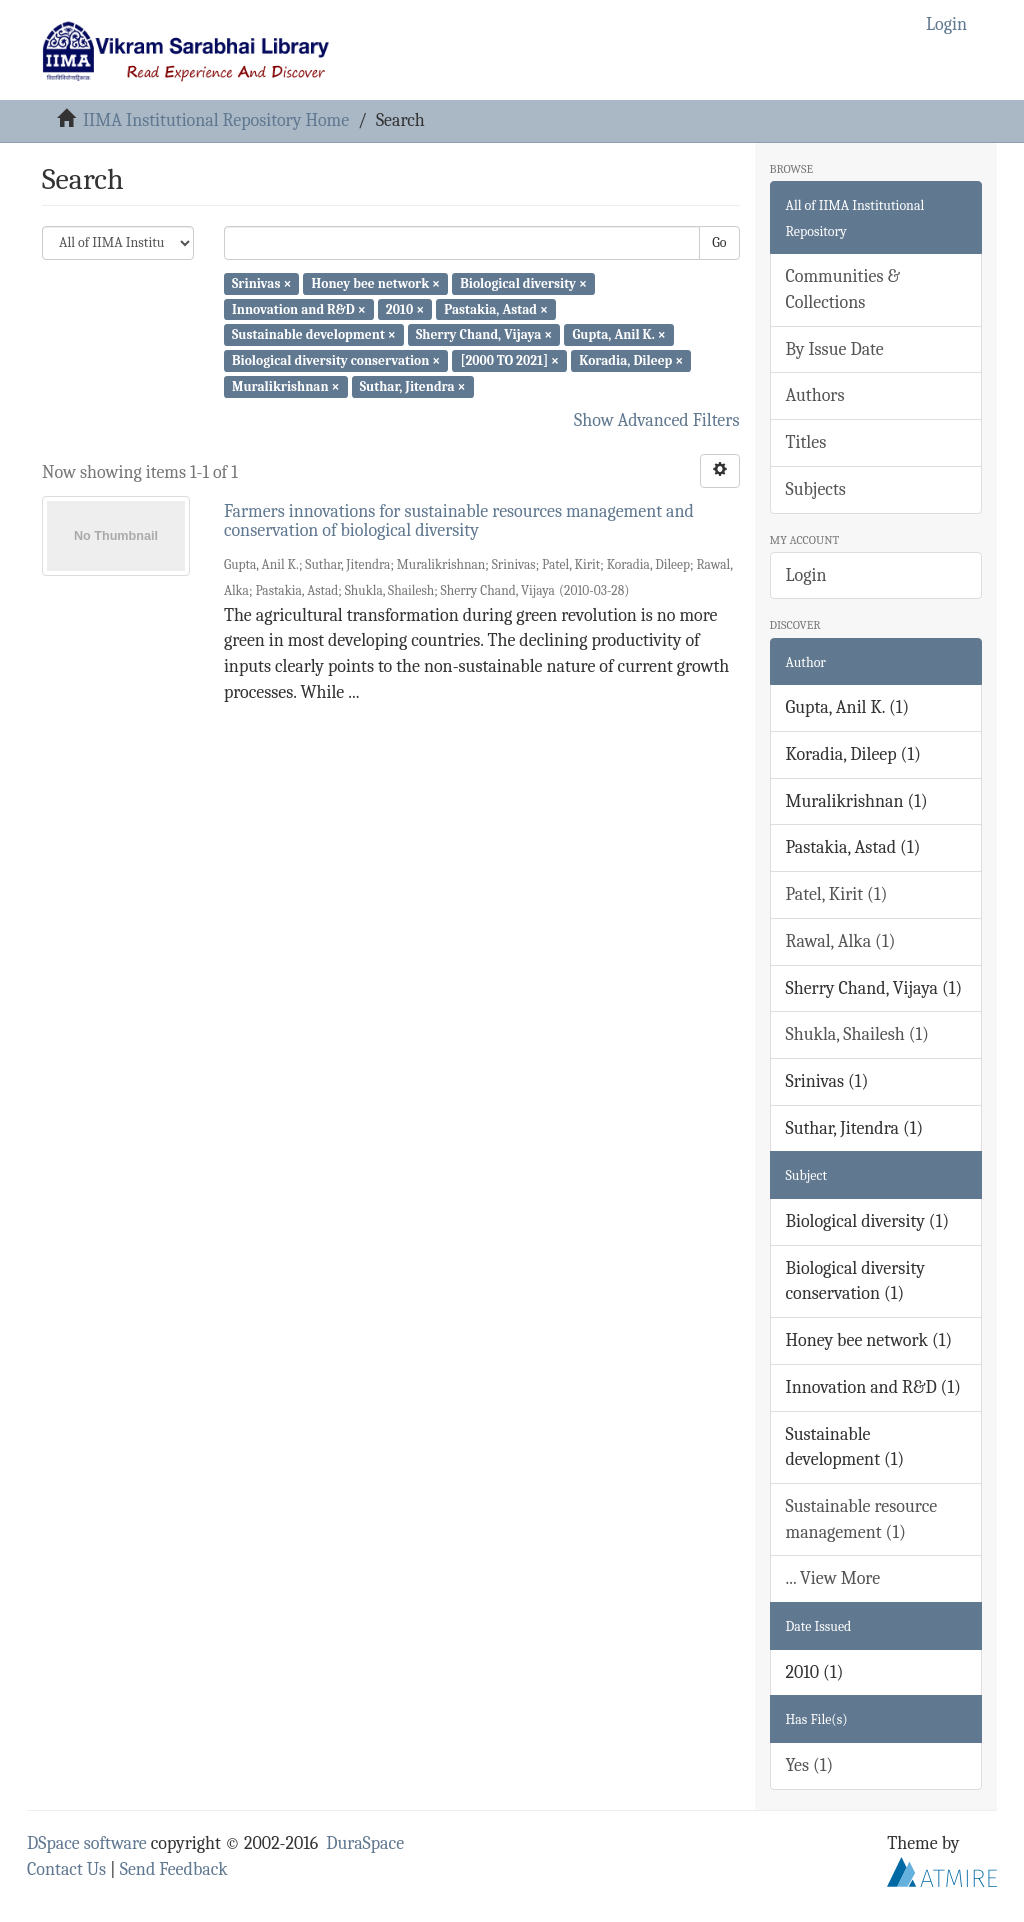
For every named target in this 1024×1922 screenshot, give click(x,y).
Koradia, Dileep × (631, 360)
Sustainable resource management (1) (862, 1519)
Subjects (816, 489)
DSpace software (87, 1843)
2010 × (405, 308)
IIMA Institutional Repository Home (216, 120)
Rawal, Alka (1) (841, 941)
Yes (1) (810, 1765)
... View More (833, 1578)
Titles (806, 442)
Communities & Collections (843, 289)
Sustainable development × (314, 334)
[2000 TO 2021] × (509, 360)
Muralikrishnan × (286, 386)
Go (719, 242)
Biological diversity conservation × (336, 360)
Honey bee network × (376, 283)
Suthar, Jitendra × (413, 386)
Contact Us (66, 1869)
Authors (815, 395)
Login (806, 575)
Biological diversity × (523, 283)
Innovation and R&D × (299, 308)
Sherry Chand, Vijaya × (484, 334)
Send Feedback (174, 1869)
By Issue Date (835, 349)
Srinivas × (261, 283)
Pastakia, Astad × (496, 308)
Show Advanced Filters (657, 420)
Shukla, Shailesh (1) (858, 1034)
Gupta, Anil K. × (618, 334)
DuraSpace (365, 1843)
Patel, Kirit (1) (837, 894)
